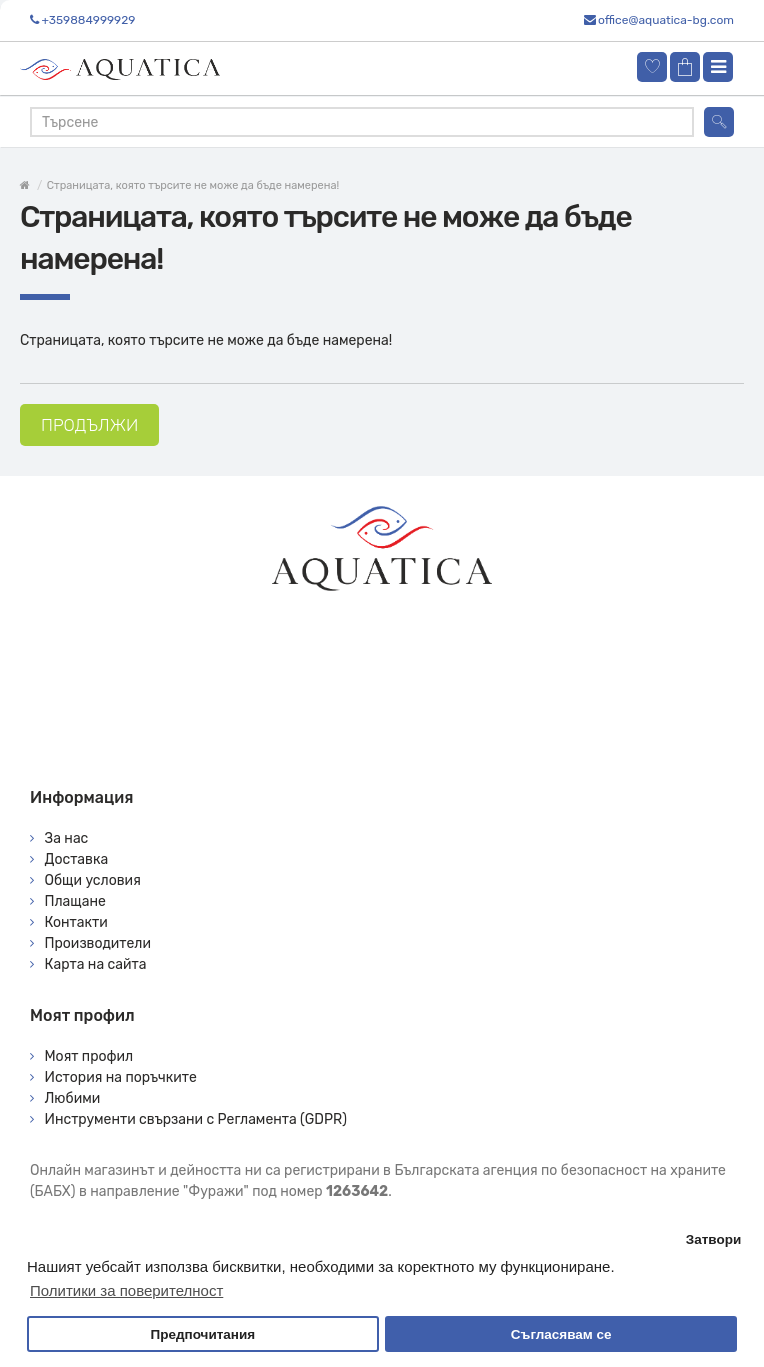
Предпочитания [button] (202, 1334)
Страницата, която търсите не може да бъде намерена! (193, 185)
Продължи (89, 425)
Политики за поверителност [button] (126, 1290)
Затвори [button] (714, 1239)
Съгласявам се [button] (561, 1334)
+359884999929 (88, 20)
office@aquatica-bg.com (666, 20)
